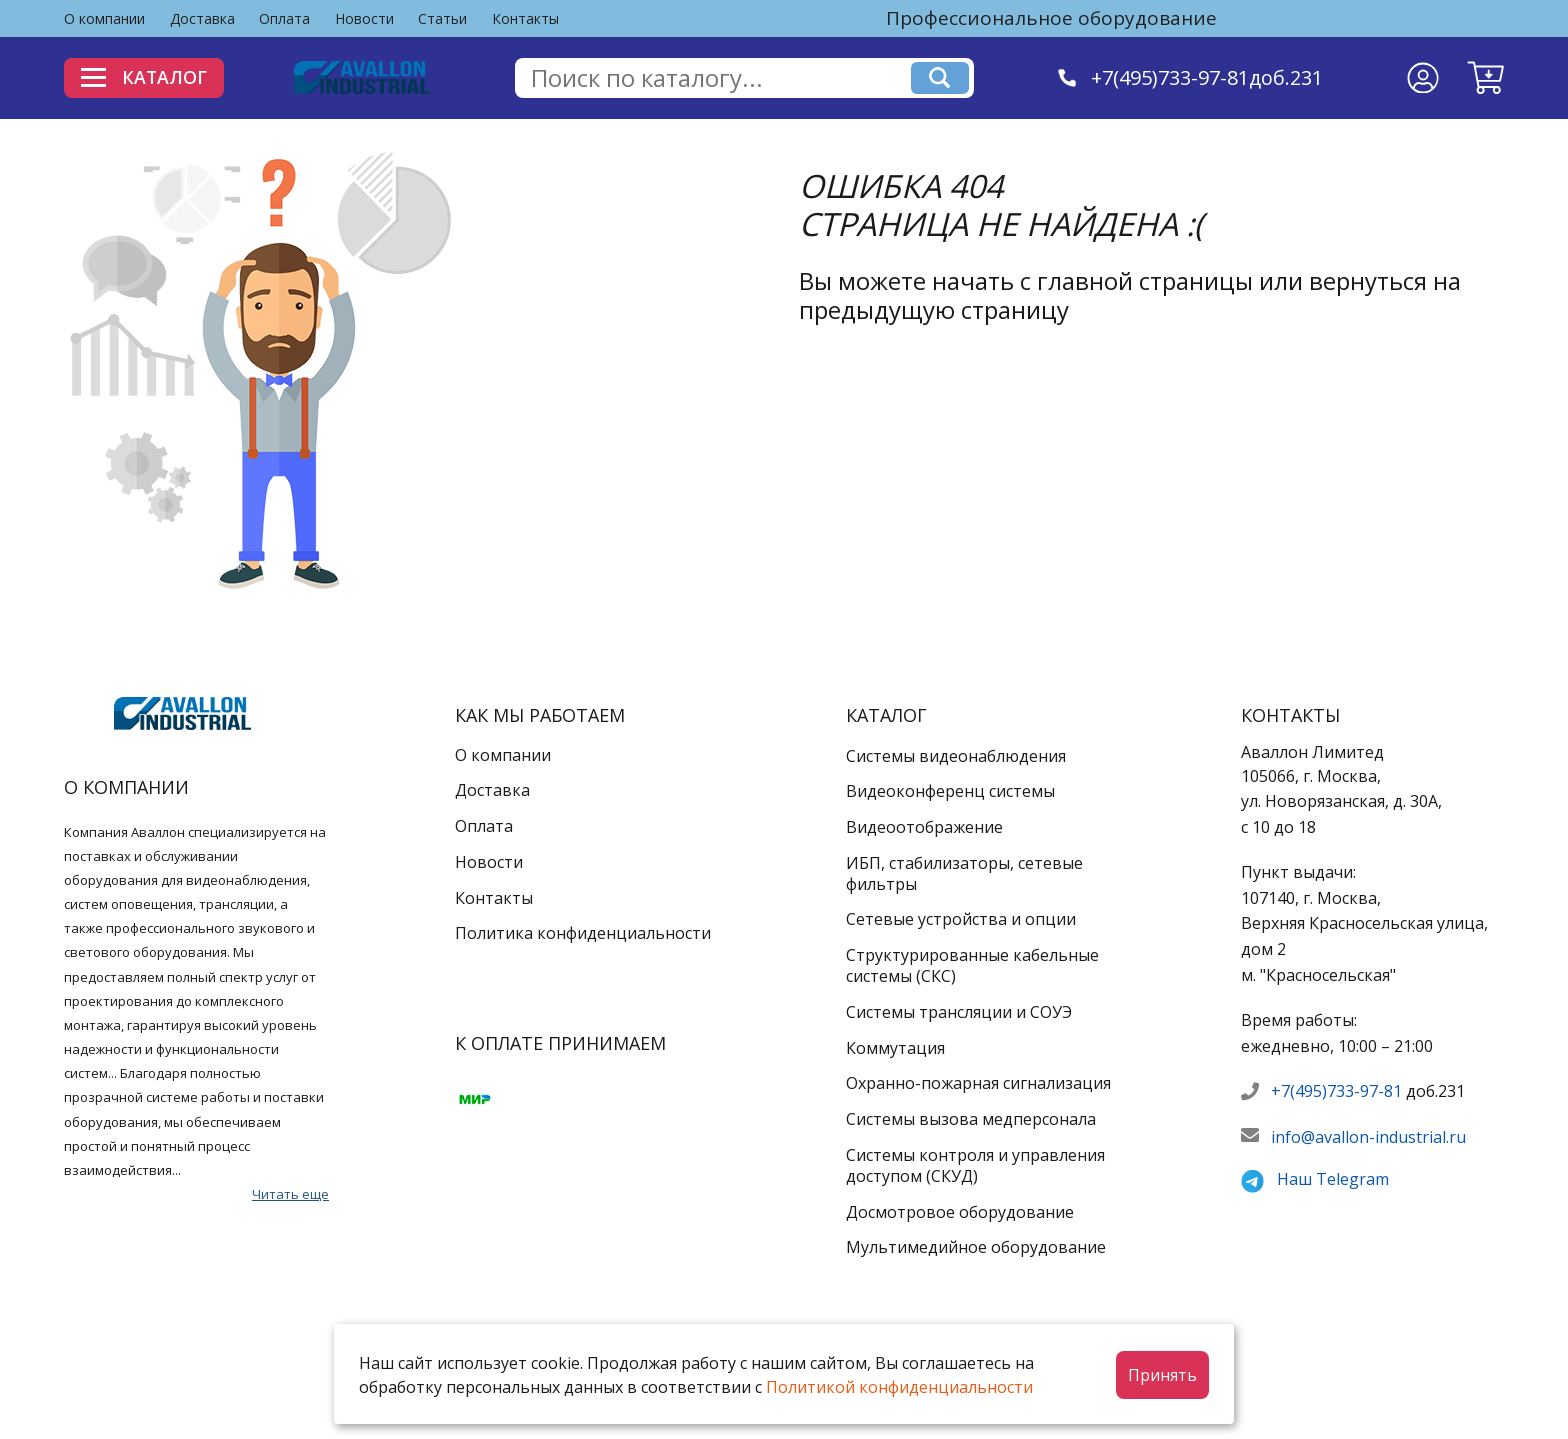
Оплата (284, 18)
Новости (364, 18)
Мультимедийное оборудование (976, 1247)
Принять (1162, 1375)
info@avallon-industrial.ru (1368, 1137)
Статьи (442, 18)
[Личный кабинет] (1423, 78)
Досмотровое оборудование (960, 1212)
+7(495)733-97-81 (1336, 1091)
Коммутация (895, 1048)
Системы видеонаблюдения (956, 756)
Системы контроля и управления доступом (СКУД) (975, 1165)
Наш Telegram (1333, 1179)
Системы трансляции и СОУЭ (959, 1012)
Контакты (525, 18)
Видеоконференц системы (950, 791)
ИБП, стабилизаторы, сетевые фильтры (964, 873)
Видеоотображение (924, 827)
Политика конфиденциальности (583, 933)
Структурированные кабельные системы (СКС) (972, 965)
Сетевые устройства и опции (961, 919)
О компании (104, 18)
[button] (1485, 78)
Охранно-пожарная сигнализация (978, 1083)
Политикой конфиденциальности (899, 1387)
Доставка (202, 18)
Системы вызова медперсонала (971, 1119)
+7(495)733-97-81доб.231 (1208, 77)
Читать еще (290, 1194)
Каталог (146, 77)
